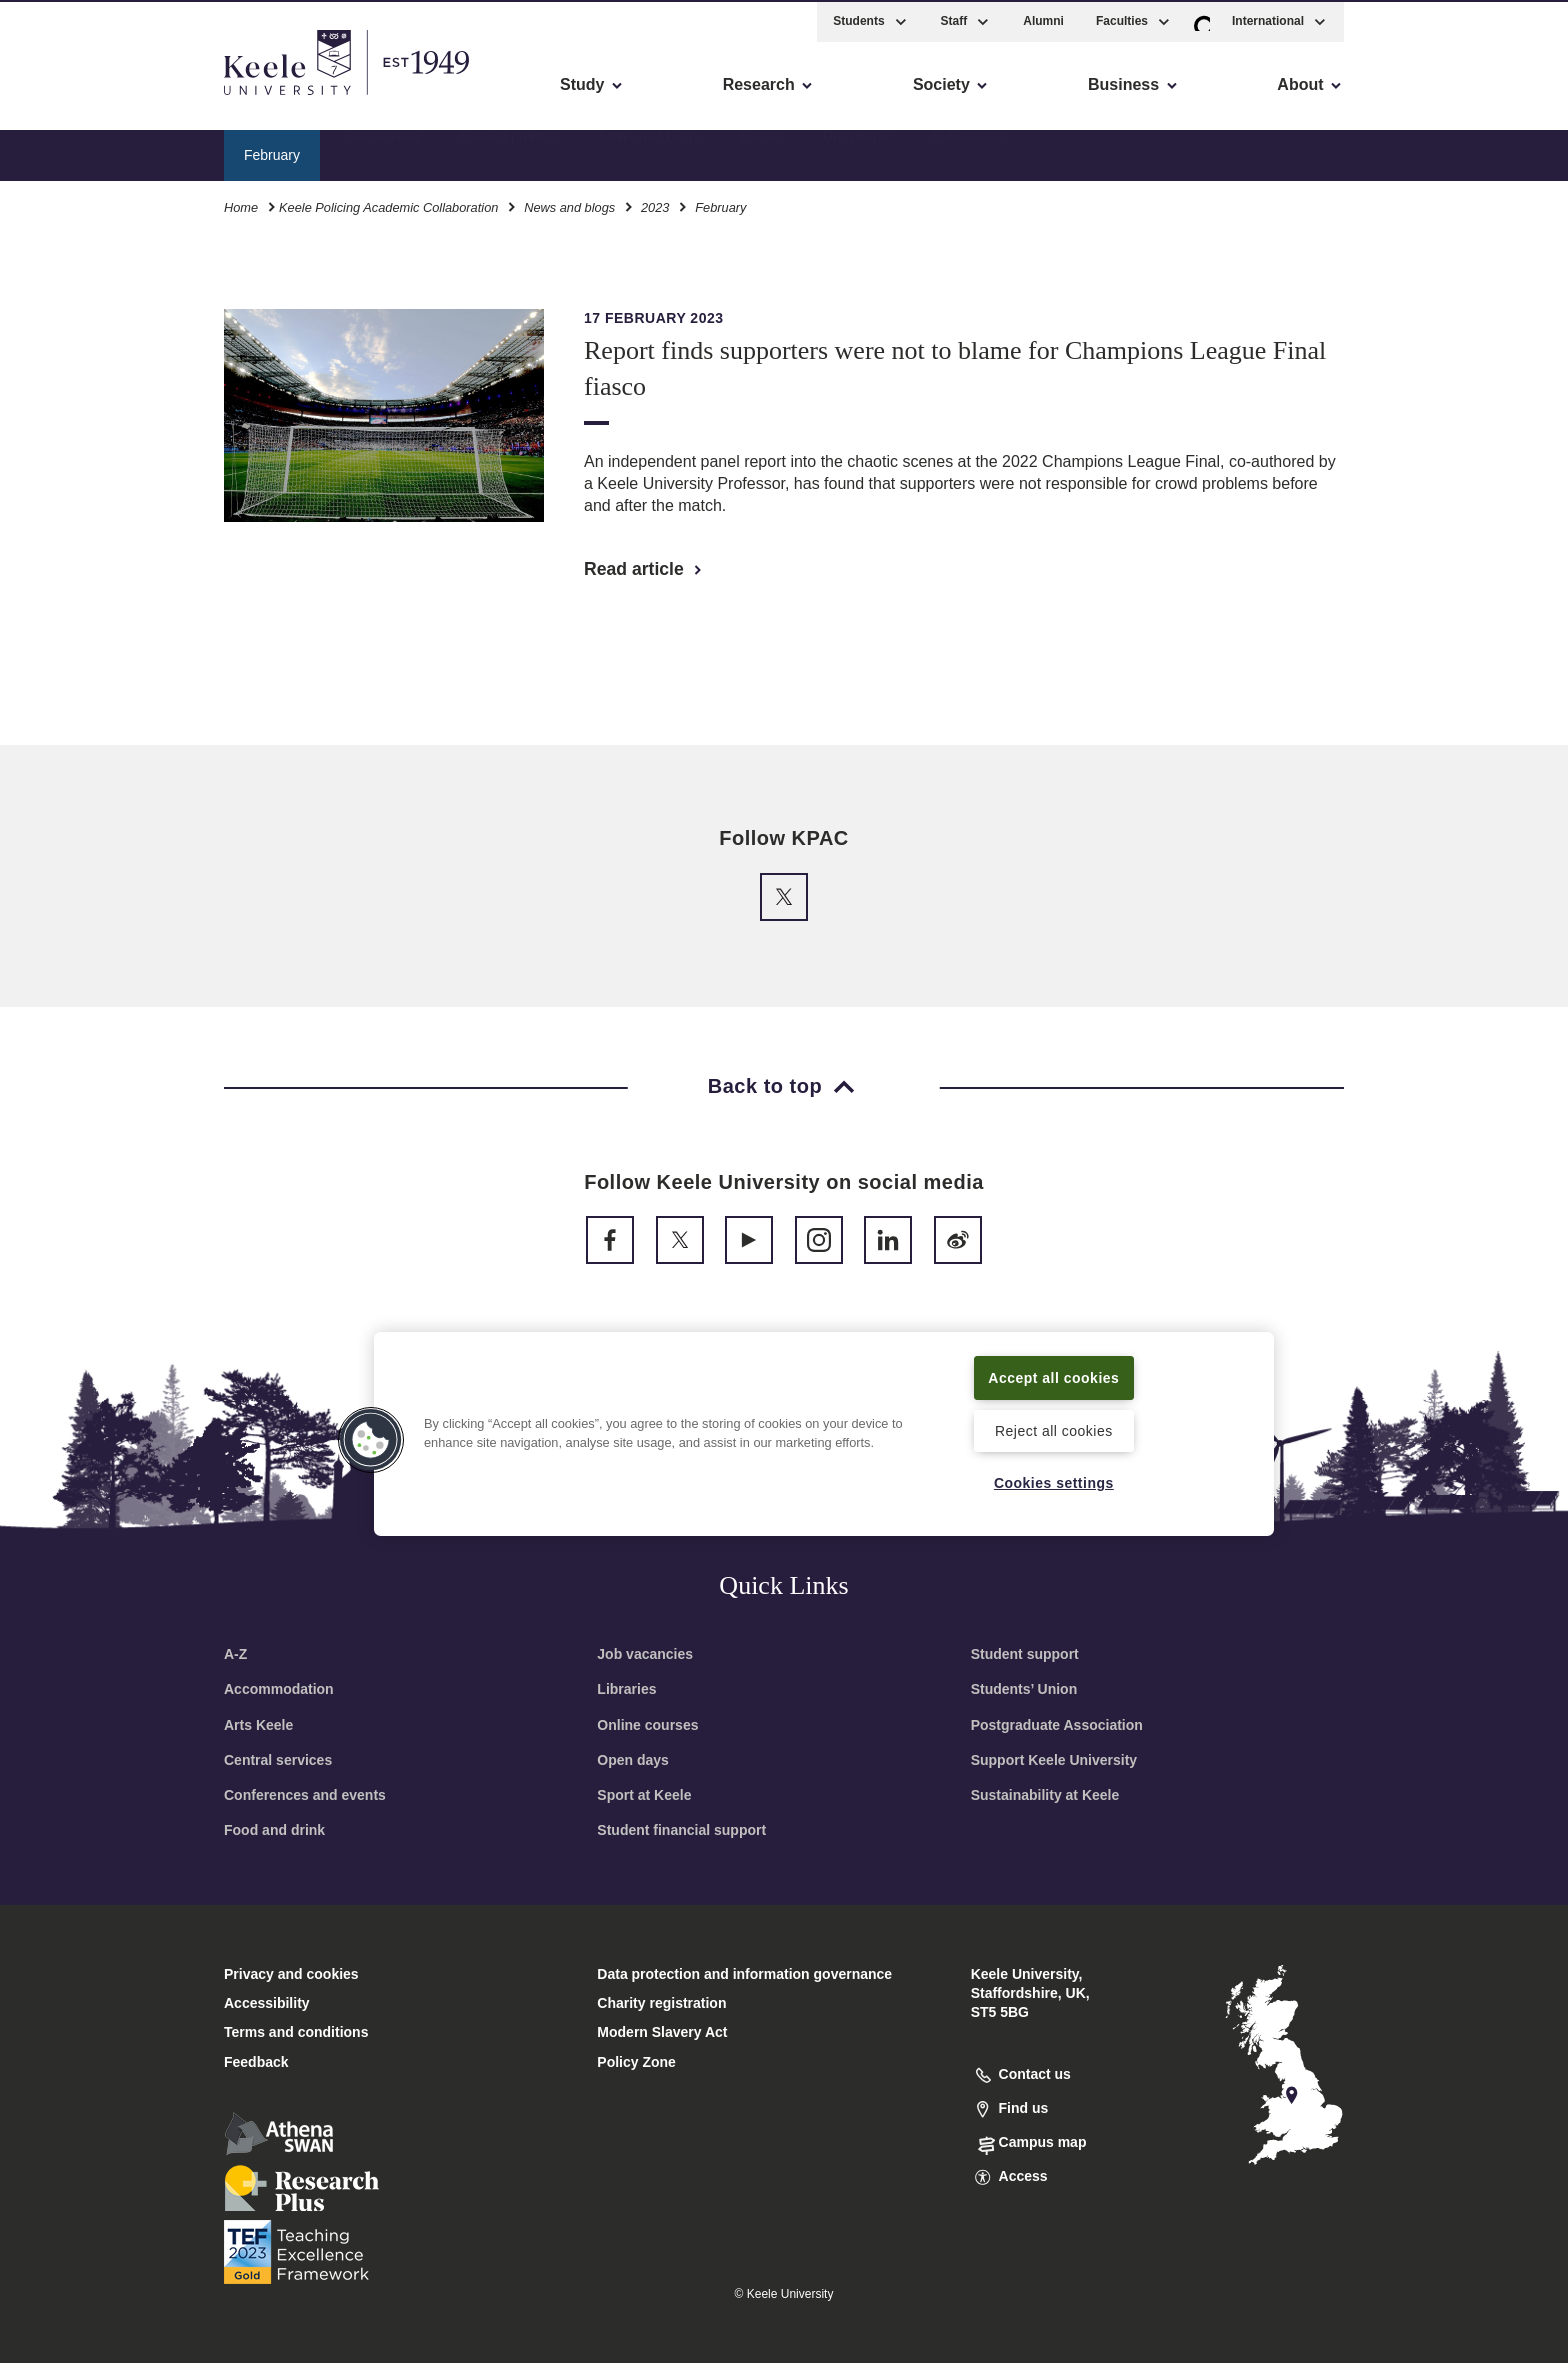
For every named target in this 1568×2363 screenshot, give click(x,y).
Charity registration (661, 2003)
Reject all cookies (1053, 1429)
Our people (856, 151)
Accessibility (74, 100)
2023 (655, 204)
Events (761, 151)
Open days (633, 1760)
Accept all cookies (1054, 1376)
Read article (644, 569)
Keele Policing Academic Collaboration (388, 204)
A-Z (235, 1654)
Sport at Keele (644, 1795)
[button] (1202, 18)
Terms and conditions (296, 2032)
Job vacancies (645, 1654)
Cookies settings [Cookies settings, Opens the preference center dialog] (1053, 1482)
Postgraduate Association (1057, 1725)
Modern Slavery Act (662, 2032)
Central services (278, 1760)
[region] (824, 1433)
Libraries (626, 1689)
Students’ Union (1024, 1689)
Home (241, 204)
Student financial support (681, 1830)
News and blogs (650, 151)
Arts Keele (258, 1725)
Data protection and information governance (744, 1974)
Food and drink (274, 1830)
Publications (970, 151)
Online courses (647, 1725)
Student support (1025, 1654)
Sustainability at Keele (1045, 1795)
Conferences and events (305, 1795)
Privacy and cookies (291, 1974)
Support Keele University (1054, 1760)
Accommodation (279, 1689)
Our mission (382, 151)
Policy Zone (636, 2062)
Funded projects (510, 151)
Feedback (256, 2062)
